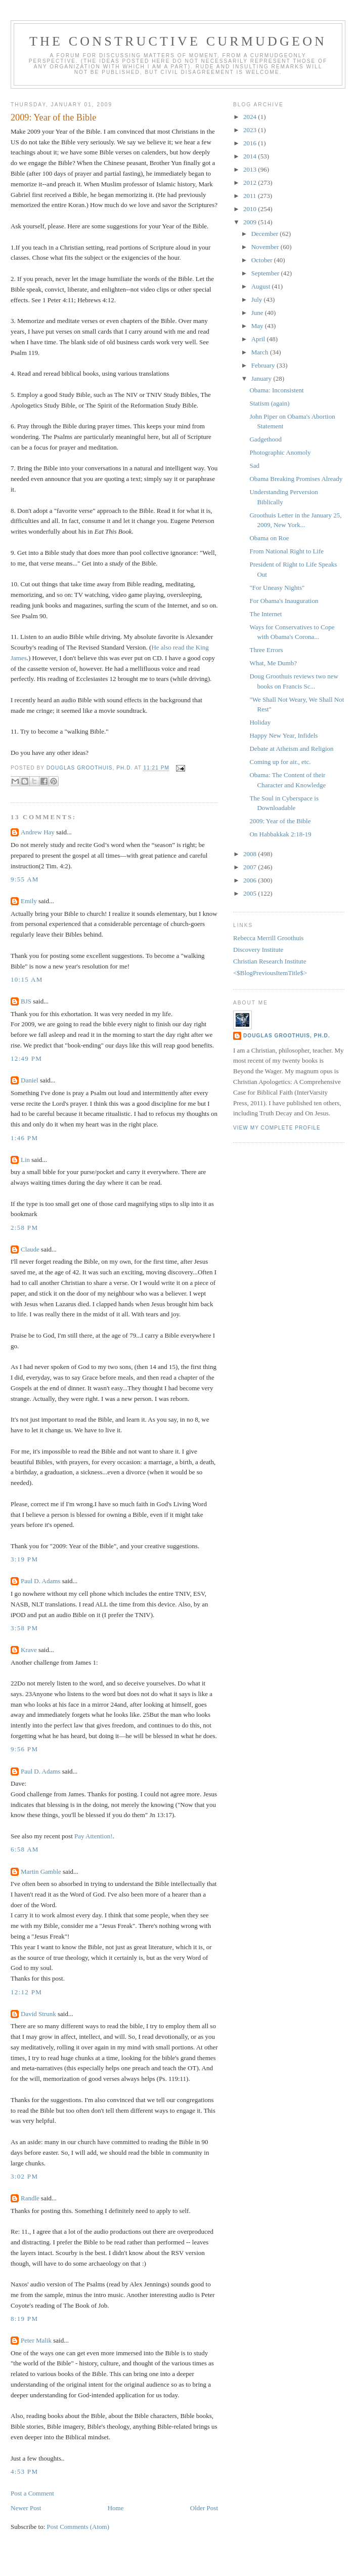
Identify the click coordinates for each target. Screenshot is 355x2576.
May (258, 326)
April (259, 339)
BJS (26, 1001)
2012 (250, 182)
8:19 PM (24, 2318)
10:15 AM (27, 979)
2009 (250, 222)
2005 (250, 893)
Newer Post (26, 2508)
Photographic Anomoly (279, 452)
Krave (29, 1650)
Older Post (204, 2508)
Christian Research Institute (269, 961)
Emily (29, 901)
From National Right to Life (286, 551)
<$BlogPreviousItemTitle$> (270, 973)
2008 (250, 854)
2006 (250, 880)
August (261, 286)
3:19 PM (24, 1559)
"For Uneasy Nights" (276, 587)
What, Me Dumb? (273, 663)
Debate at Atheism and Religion (291, 748)
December (265, 233)
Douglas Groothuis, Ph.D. (286, 1035)
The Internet (265, 614)
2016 (250, 143)
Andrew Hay (38, 832)
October (262, 260)
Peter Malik (36, 2340)
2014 (250, 156)
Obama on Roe (269, 538)
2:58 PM (24, 1227)
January (262, 378)
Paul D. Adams (40, 1581)
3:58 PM (24, 1628)
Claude (30, 1249)
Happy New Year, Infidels (283, 735)
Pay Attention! (93, 1836)
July (257, 299)
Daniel (29, 1080)
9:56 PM (24, 1749)
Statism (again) (269, 403)
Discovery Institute (258, 949)
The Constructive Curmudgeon (178, 41)
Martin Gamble (41, 1871)
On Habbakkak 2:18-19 (280, 834)
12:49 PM (26, 1058)
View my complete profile (277, 1128)
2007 (250, 867)
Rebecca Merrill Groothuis (268, 938)
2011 (250, 195)
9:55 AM (25, 879)
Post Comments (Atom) (78, 2526)
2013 (250, 169)
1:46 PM (24, 1138)
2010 (250, 209)
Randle (30, 2198)
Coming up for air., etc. (279, 762)
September (266, 273)
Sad (254, 465)
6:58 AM (25, 1849)
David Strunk (38, 2014)
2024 (250, 116)
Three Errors (266, 650)
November (266, 247)
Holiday (260, 722)
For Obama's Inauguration (283, 601)
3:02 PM (24, 2176)
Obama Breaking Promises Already (295, 478)
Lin (25, 1159)
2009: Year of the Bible (279, 821)
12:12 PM (26, 1992)
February (264, 365)
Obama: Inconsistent (276, 390)
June (258, 312)
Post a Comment (32, 2493)
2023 (250, 130)
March (260, 352)
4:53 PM (24, 2471)
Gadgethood (265, 439)
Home (116, 2508)
